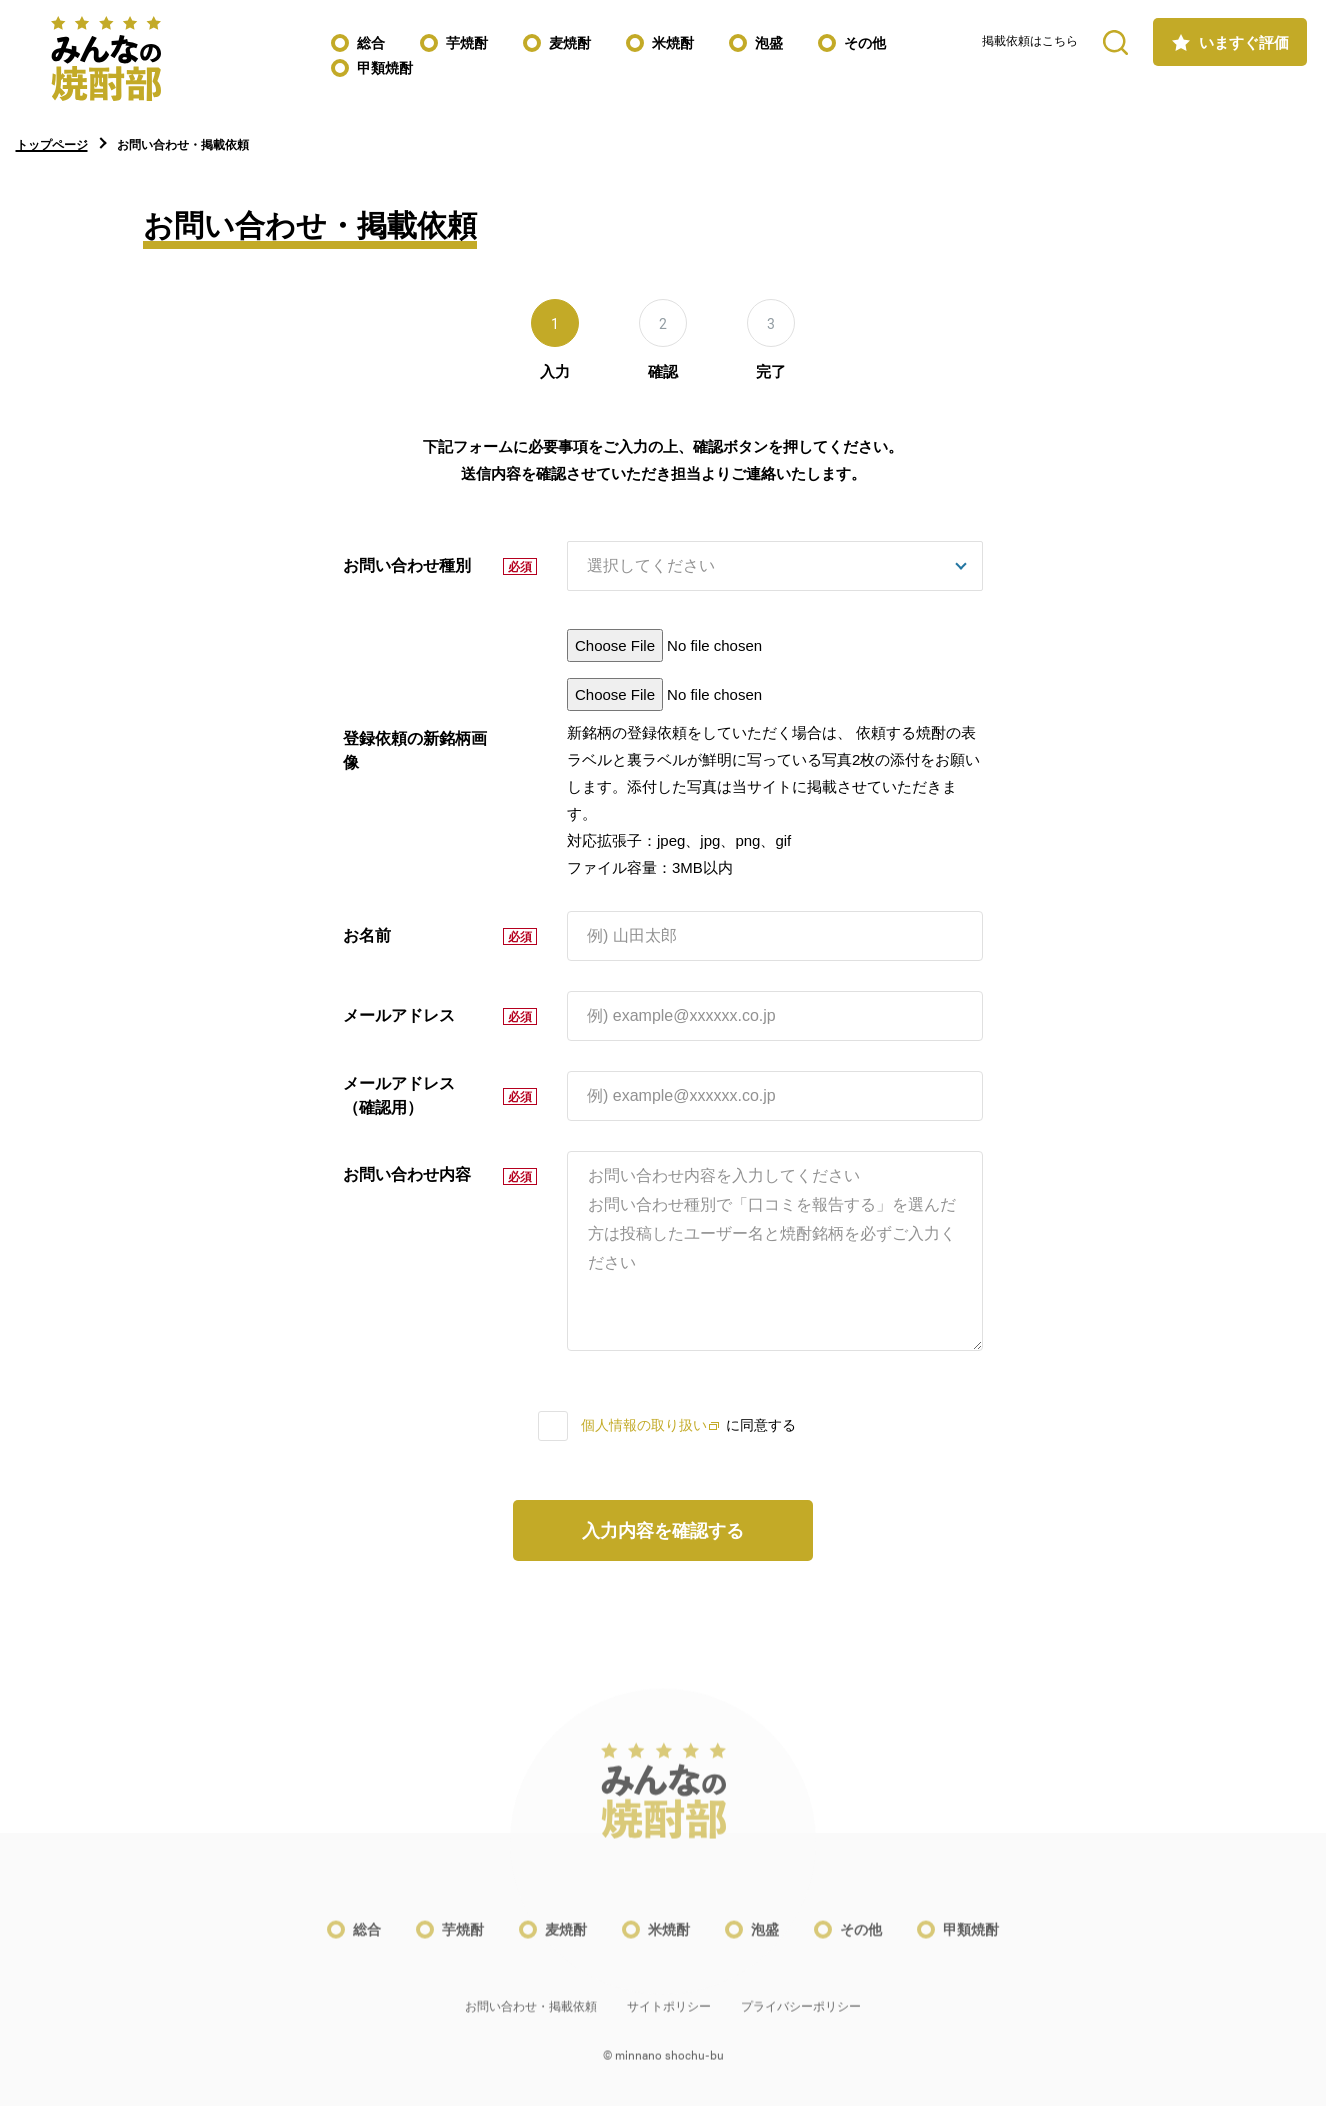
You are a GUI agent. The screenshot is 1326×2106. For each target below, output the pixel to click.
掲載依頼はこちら (1030, 41)
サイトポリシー (669, 2019)
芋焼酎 (467, 43)
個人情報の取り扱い (650, 1425)
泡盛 (769, 43)
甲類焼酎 (385, 68)
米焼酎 (673, 43)
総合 (371, 43)
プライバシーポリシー (801, 2019)
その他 (865, 43)
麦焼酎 (570, 43)
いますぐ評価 (1244, 42)
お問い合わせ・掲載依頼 (531, 2019)
